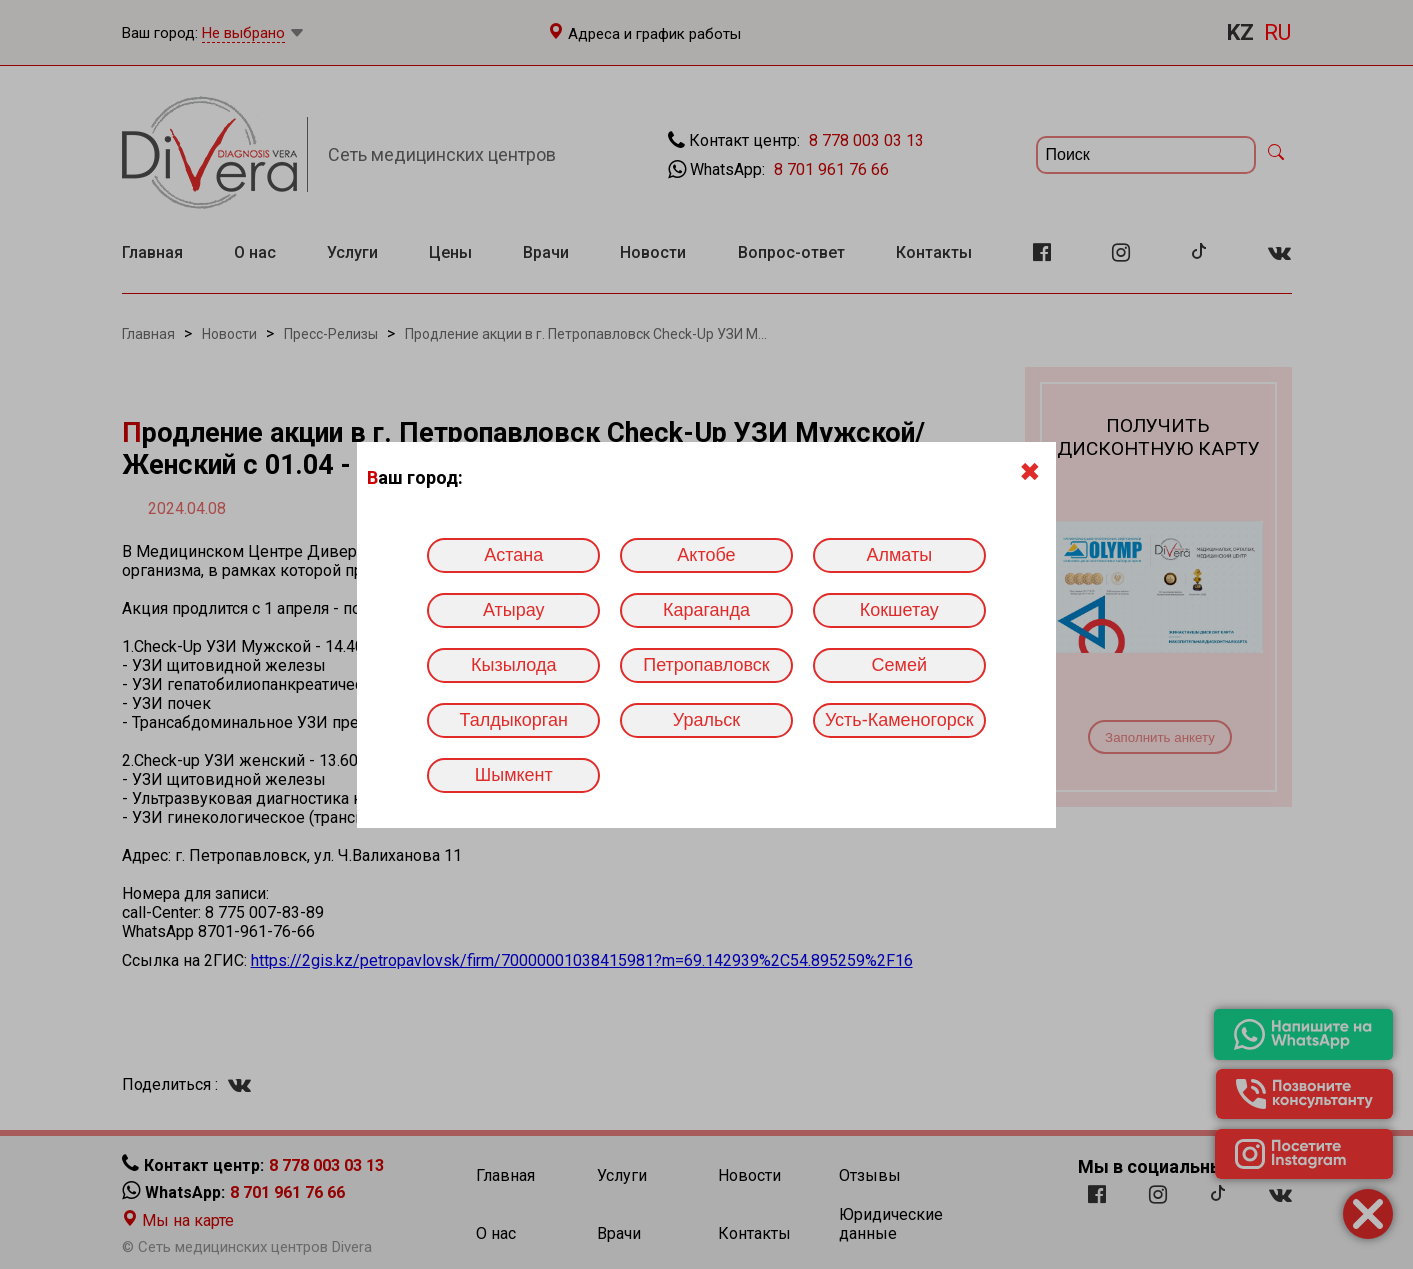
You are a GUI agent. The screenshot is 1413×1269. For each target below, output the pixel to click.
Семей (899, 665)
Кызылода (513, 665)
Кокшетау (899, 610)
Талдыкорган (514, 720)
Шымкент (514, 775)
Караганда (706, 610)
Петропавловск (706, 665)
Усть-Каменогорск (899, 720)
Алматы (899, 555)
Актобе (706, 555)
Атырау (514, 610)
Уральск (706, 720)
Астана (513, 555)
